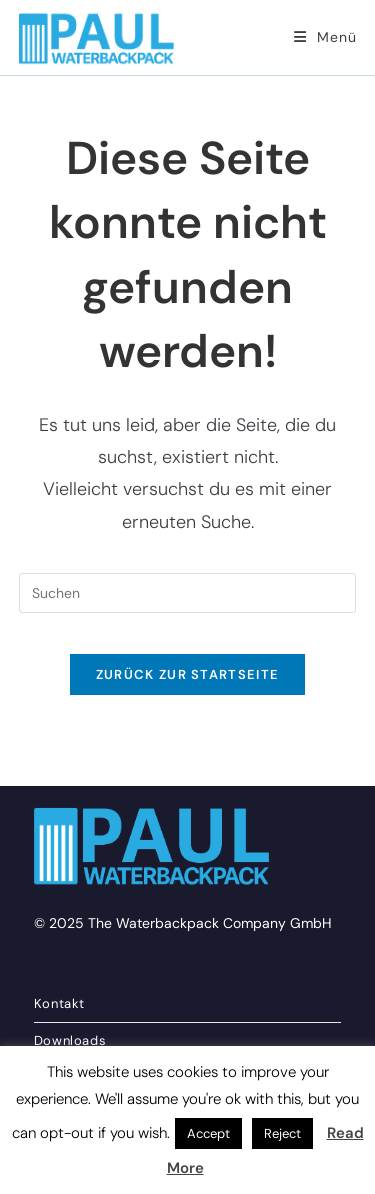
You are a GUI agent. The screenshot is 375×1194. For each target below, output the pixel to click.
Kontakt (59, 1003)
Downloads (70, 1040)
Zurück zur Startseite (187, 674)
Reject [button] (282, 1133)
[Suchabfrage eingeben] (188, 593)
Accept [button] (208, 1133)
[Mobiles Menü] (325, 37)
